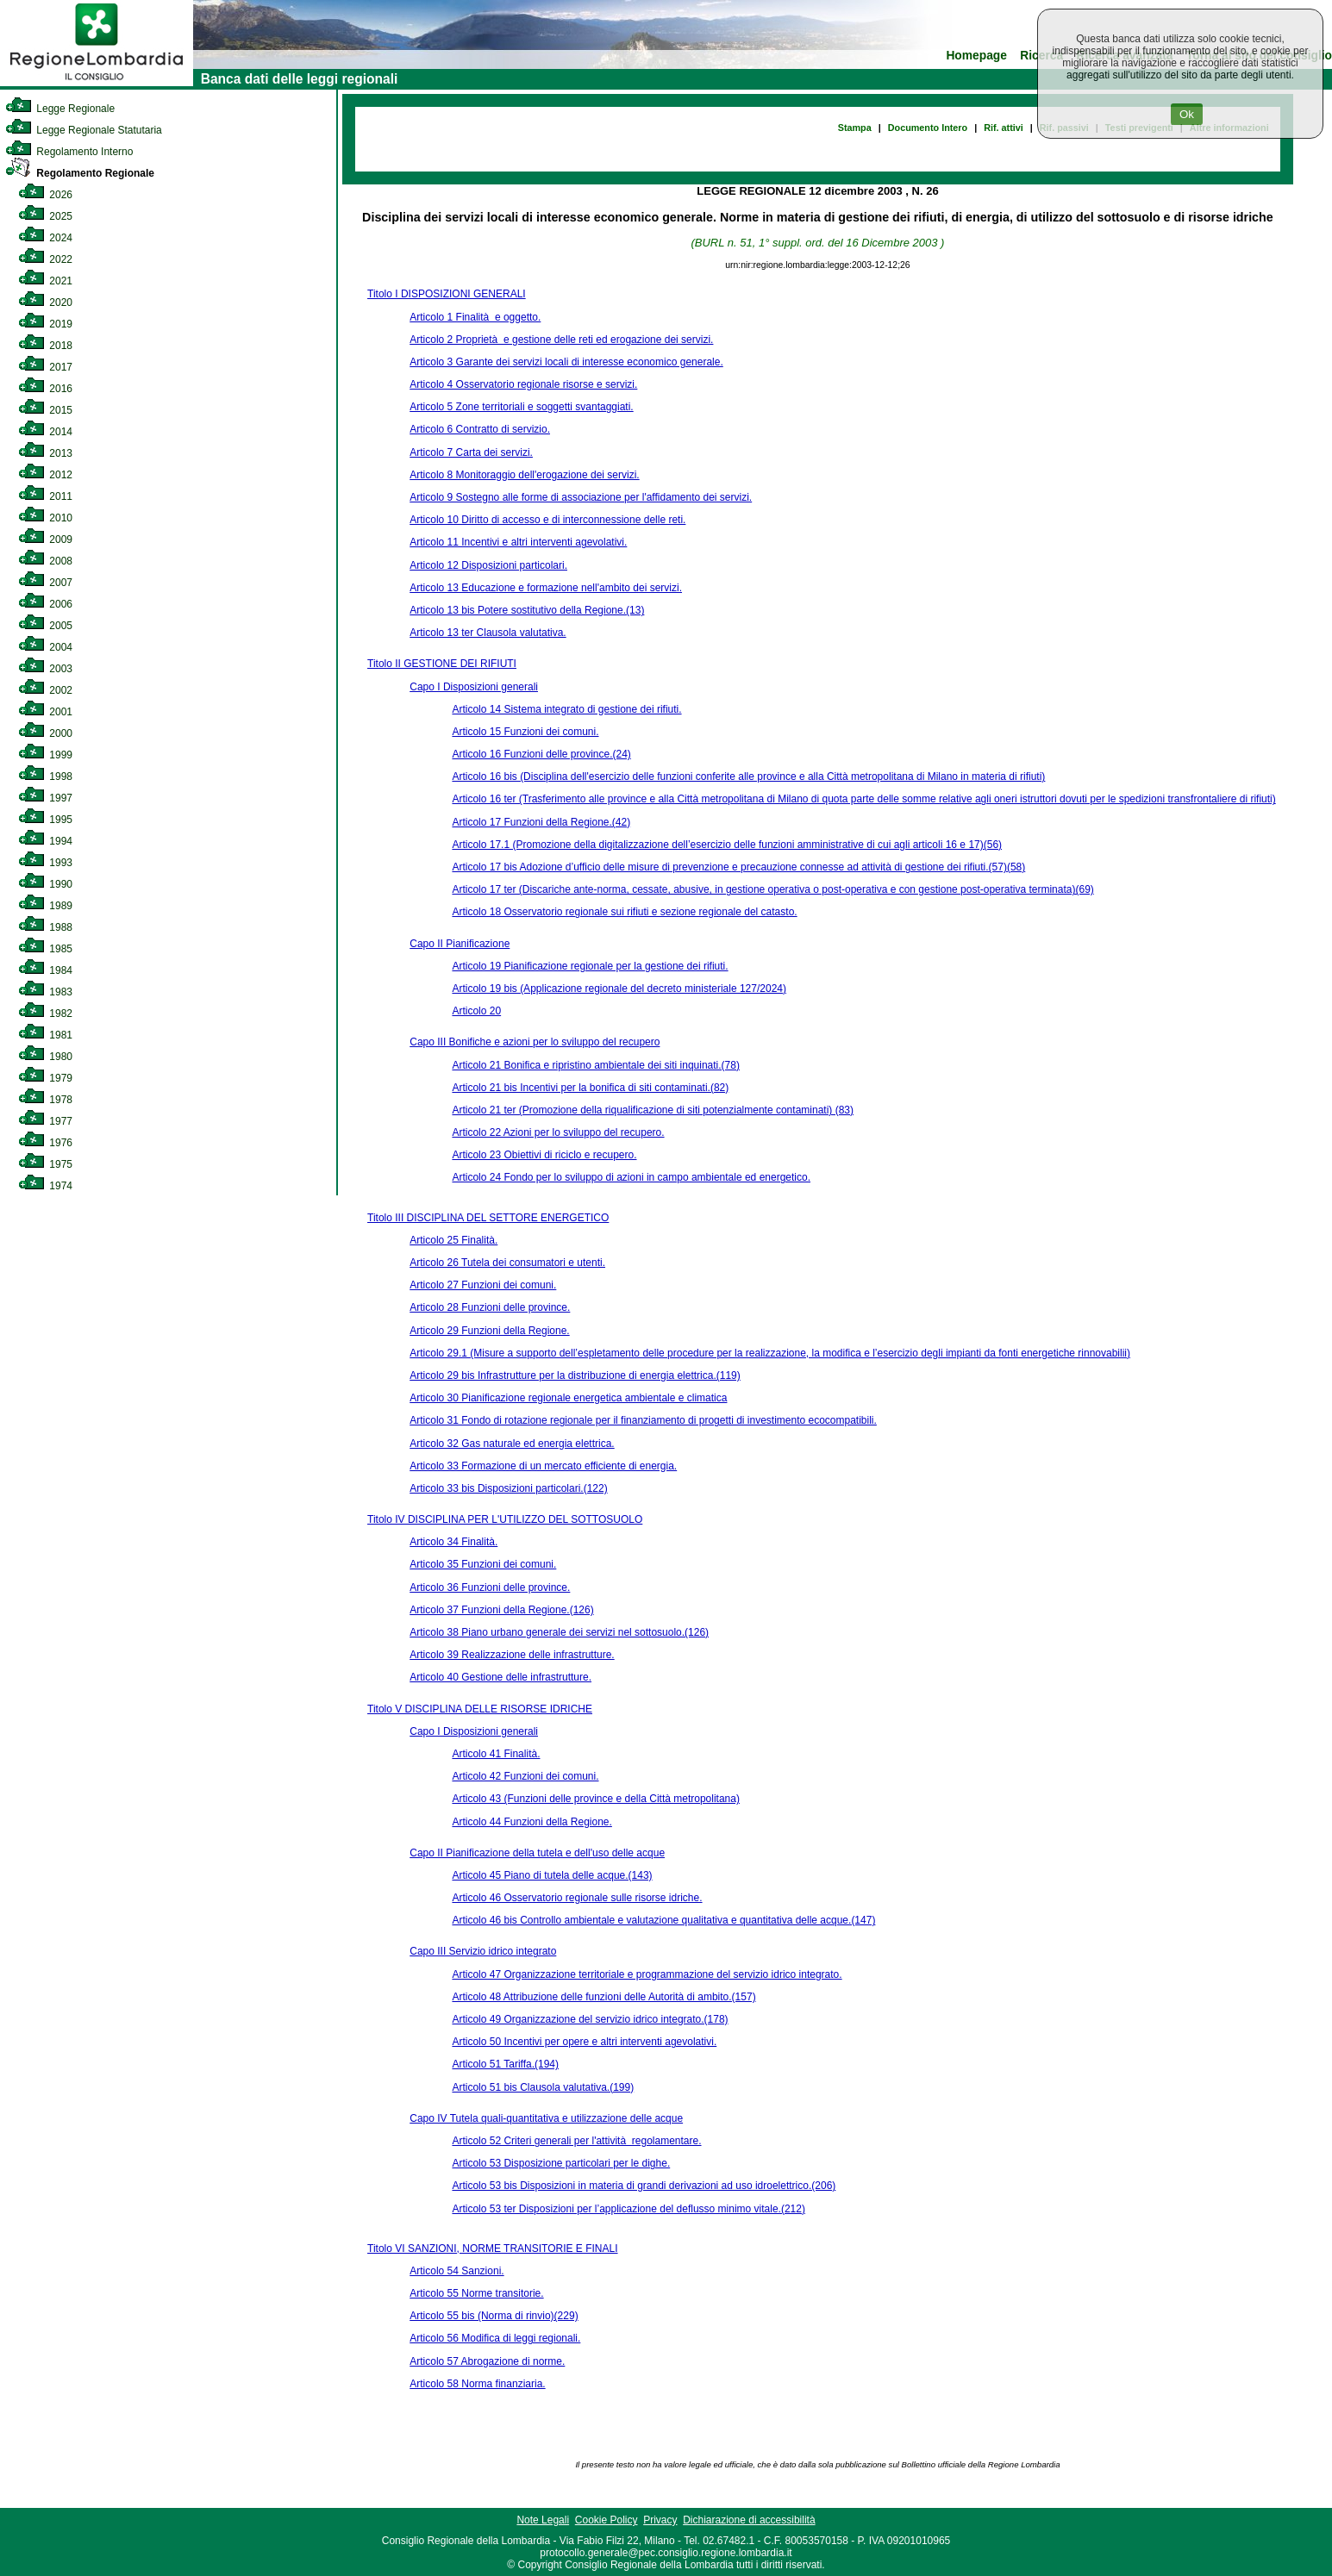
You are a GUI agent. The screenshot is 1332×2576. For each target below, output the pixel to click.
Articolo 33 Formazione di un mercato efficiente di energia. (543, 1466)
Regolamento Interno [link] (69, 152)
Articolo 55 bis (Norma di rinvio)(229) (494, 2316)
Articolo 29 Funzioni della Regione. (489, 1331)
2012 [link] (45, 475)
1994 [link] (45, 841)
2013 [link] (45, 453)
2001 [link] (45, 712)
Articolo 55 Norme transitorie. (476, 2293)
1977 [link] (45, 1121)
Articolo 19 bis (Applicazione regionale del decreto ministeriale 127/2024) (619, 988)
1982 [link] (45, 1013)
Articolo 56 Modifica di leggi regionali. (495, 2338)
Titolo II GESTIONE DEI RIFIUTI (441, 664)
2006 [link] (45, 604)
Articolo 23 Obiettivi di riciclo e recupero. (544, 1155)
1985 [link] (45, 949)
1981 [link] (45, 1035)
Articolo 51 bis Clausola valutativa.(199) (543, 2087)
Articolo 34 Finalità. (453, 1542)
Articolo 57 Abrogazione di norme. (487, 2361)
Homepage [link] (976, 55)
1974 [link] (45, 1186)
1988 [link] (45, 927)
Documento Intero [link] (927, 127)
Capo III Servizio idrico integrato (483, 1951)
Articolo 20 (476, 1011)
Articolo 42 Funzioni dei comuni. (525, 1776)
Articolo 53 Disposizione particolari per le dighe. (561, 2163)
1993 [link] (45, 863)
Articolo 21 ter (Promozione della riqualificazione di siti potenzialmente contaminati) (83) (653, 1110)
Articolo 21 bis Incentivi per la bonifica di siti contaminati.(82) (590, 1088)
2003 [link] (45, 669)
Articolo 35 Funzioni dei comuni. (483, 1564)
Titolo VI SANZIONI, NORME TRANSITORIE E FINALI (492, 2248)
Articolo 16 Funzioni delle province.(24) (541, 754)
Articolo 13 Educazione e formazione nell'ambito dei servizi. (546, 588)
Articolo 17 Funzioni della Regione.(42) (541, 822)
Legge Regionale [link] (60, 109)
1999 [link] (45, 755)
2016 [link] (45, 389)
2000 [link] (45, 733)
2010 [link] (45, 518)
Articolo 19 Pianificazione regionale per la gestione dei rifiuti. (590, 966)
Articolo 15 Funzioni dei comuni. (525, 732)
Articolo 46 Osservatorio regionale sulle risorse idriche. (577, 1898)
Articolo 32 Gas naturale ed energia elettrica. (512, 1444)
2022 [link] (45, 259)
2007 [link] (45, 583)
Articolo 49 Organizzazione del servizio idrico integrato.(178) (590, 2019)
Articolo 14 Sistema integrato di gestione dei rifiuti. (566, 709)
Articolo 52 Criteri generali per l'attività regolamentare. (576, 2141)
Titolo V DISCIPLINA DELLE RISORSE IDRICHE (479, 1709)
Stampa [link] (855, 127)
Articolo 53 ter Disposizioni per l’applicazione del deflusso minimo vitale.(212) (628, 2209)
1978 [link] (45, 1100)
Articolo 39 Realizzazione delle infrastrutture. (512, 1655)
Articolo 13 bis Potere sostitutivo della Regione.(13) (527, 610)
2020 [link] (45, 302)
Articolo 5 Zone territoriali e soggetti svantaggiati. (521, 407)
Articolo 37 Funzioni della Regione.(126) (501, 1610)
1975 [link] (45, 1164)
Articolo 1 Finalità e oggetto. (475, 317)
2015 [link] (45, 410)
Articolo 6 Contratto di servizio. (480, 429)
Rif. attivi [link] (1003, 127)
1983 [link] (45, 992)
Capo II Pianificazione (460, 944)
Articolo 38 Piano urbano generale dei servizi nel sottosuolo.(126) (559, 1632)
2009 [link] (45, 539)
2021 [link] (45, 281)
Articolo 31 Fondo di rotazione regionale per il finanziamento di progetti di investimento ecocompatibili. (643, 1420)
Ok (1186, 114)
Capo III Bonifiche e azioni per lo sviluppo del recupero (535, 1042)
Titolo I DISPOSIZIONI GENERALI (446, 294)
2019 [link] (45, 324)
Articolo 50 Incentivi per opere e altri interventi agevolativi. (584, 2042)
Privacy (660, 2520)
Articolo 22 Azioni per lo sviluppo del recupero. (558, 1132)
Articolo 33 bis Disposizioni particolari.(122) (508, 1488)
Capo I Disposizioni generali (474, 687)
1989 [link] (45, 906)
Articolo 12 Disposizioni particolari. (488, 565)
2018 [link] (45, 346)
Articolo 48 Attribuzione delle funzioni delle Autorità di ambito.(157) (603, 1997)
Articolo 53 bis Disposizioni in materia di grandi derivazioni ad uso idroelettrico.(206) (643, 2186)
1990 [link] (45, 884)
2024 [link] (45, 238)
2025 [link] (45, 216)
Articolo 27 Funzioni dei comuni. (483, 1285)
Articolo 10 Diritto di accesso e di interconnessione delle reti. (547, 520)
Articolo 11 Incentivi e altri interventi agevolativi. (518, 542)
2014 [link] (45, 432)
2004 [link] (45, 647)
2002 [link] (45, 690)
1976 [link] (45, 1143)
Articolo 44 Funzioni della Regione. (531, 1822)
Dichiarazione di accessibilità (749, 2520)
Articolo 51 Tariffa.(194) (505, 2064)
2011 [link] (45, 496)
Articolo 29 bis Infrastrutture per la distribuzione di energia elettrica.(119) (575, 1375)
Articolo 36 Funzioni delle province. (490, 1587)
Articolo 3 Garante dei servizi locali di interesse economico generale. (566, 362)
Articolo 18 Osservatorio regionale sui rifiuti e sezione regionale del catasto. (624, 912)
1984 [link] (45, 970)
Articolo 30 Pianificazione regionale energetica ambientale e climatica (568, 1398)
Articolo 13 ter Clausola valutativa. (488, 633)
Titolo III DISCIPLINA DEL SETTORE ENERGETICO (488, 1218)
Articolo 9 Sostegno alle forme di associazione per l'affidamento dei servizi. (581, 497)
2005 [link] (45, 626)
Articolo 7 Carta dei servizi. (471, 452)
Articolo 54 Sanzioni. (456, 2271)
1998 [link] (45, 776)
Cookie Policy (606, 2520)
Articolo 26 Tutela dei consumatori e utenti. (507, 1263)
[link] (96, 83)
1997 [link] (45, 798)
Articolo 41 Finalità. (496, 1754)
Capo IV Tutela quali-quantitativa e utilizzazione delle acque (546, 2118)
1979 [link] (45, 1078)
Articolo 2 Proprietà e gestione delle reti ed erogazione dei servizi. (561, 340)
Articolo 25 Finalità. (453, 1240)
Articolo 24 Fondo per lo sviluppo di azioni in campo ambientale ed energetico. (631, 1177)
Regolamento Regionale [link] (79, 173)
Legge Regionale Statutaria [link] (83, 130)
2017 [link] (45, 367)
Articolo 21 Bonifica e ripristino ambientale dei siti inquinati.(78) (596, 1065)
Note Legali (542, 2520)
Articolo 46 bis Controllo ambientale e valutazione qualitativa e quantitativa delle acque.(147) (663, 1920)
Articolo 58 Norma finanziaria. (477, 2384)
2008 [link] (45, 561)
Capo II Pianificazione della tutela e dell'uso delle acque (537, 1853)
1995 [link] (45, 820)
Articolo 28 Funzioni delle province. (490, 1307)
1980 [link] (45, 1057)
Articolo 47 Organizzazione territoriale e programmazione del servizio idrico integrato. (646, 1974)
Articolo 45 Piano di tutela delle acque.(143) (552, 1875)
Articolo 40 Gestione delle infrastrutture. (500, 1677)
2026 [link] (45, 195)
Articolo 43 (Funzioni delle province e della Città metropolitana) (596, 1799)
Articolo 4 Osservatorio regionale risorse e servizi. (523, 384)
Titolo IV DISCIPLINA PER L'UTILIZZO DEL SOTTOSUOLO (504, 1519)
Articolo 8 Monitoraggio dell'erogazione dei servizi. (524, 475)
